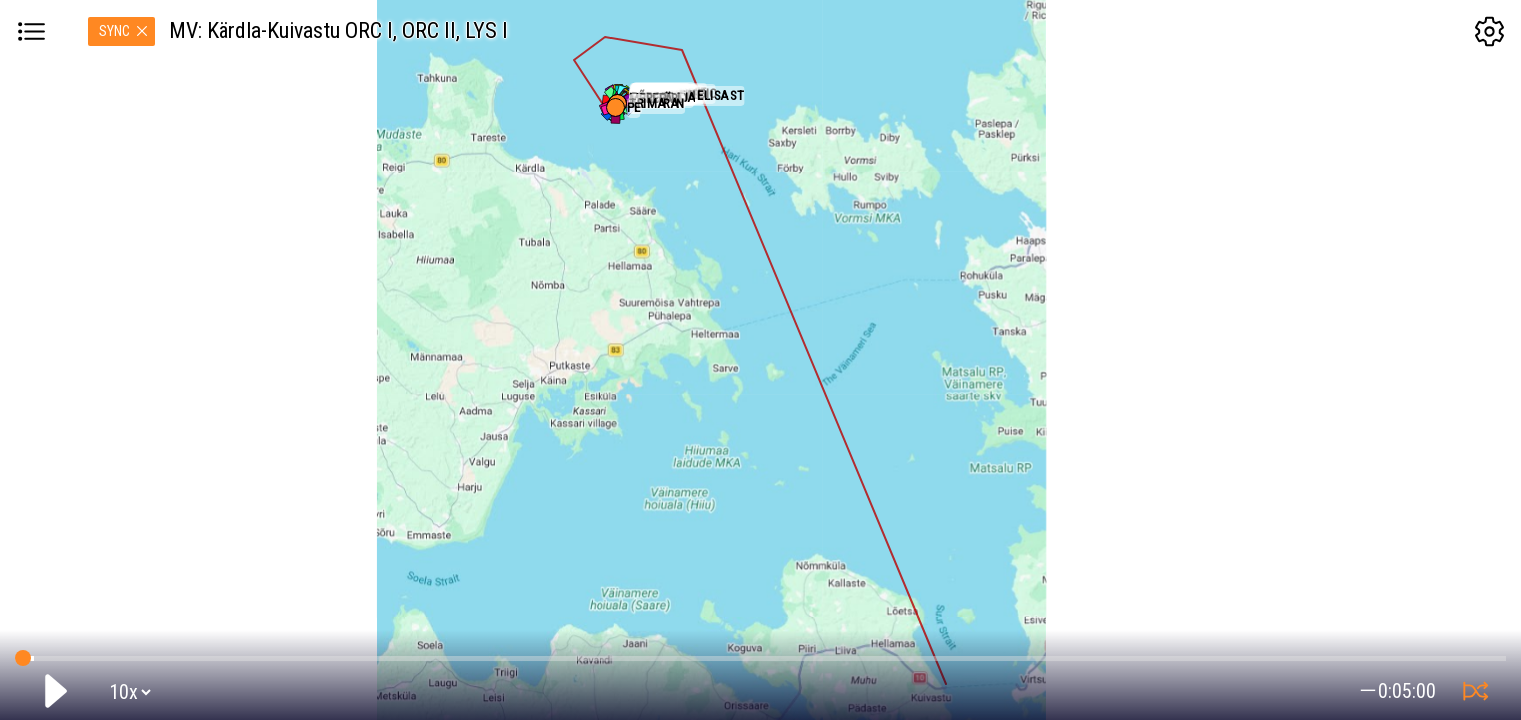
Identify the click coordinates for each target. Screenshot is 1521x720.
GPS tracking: (760, 654)
